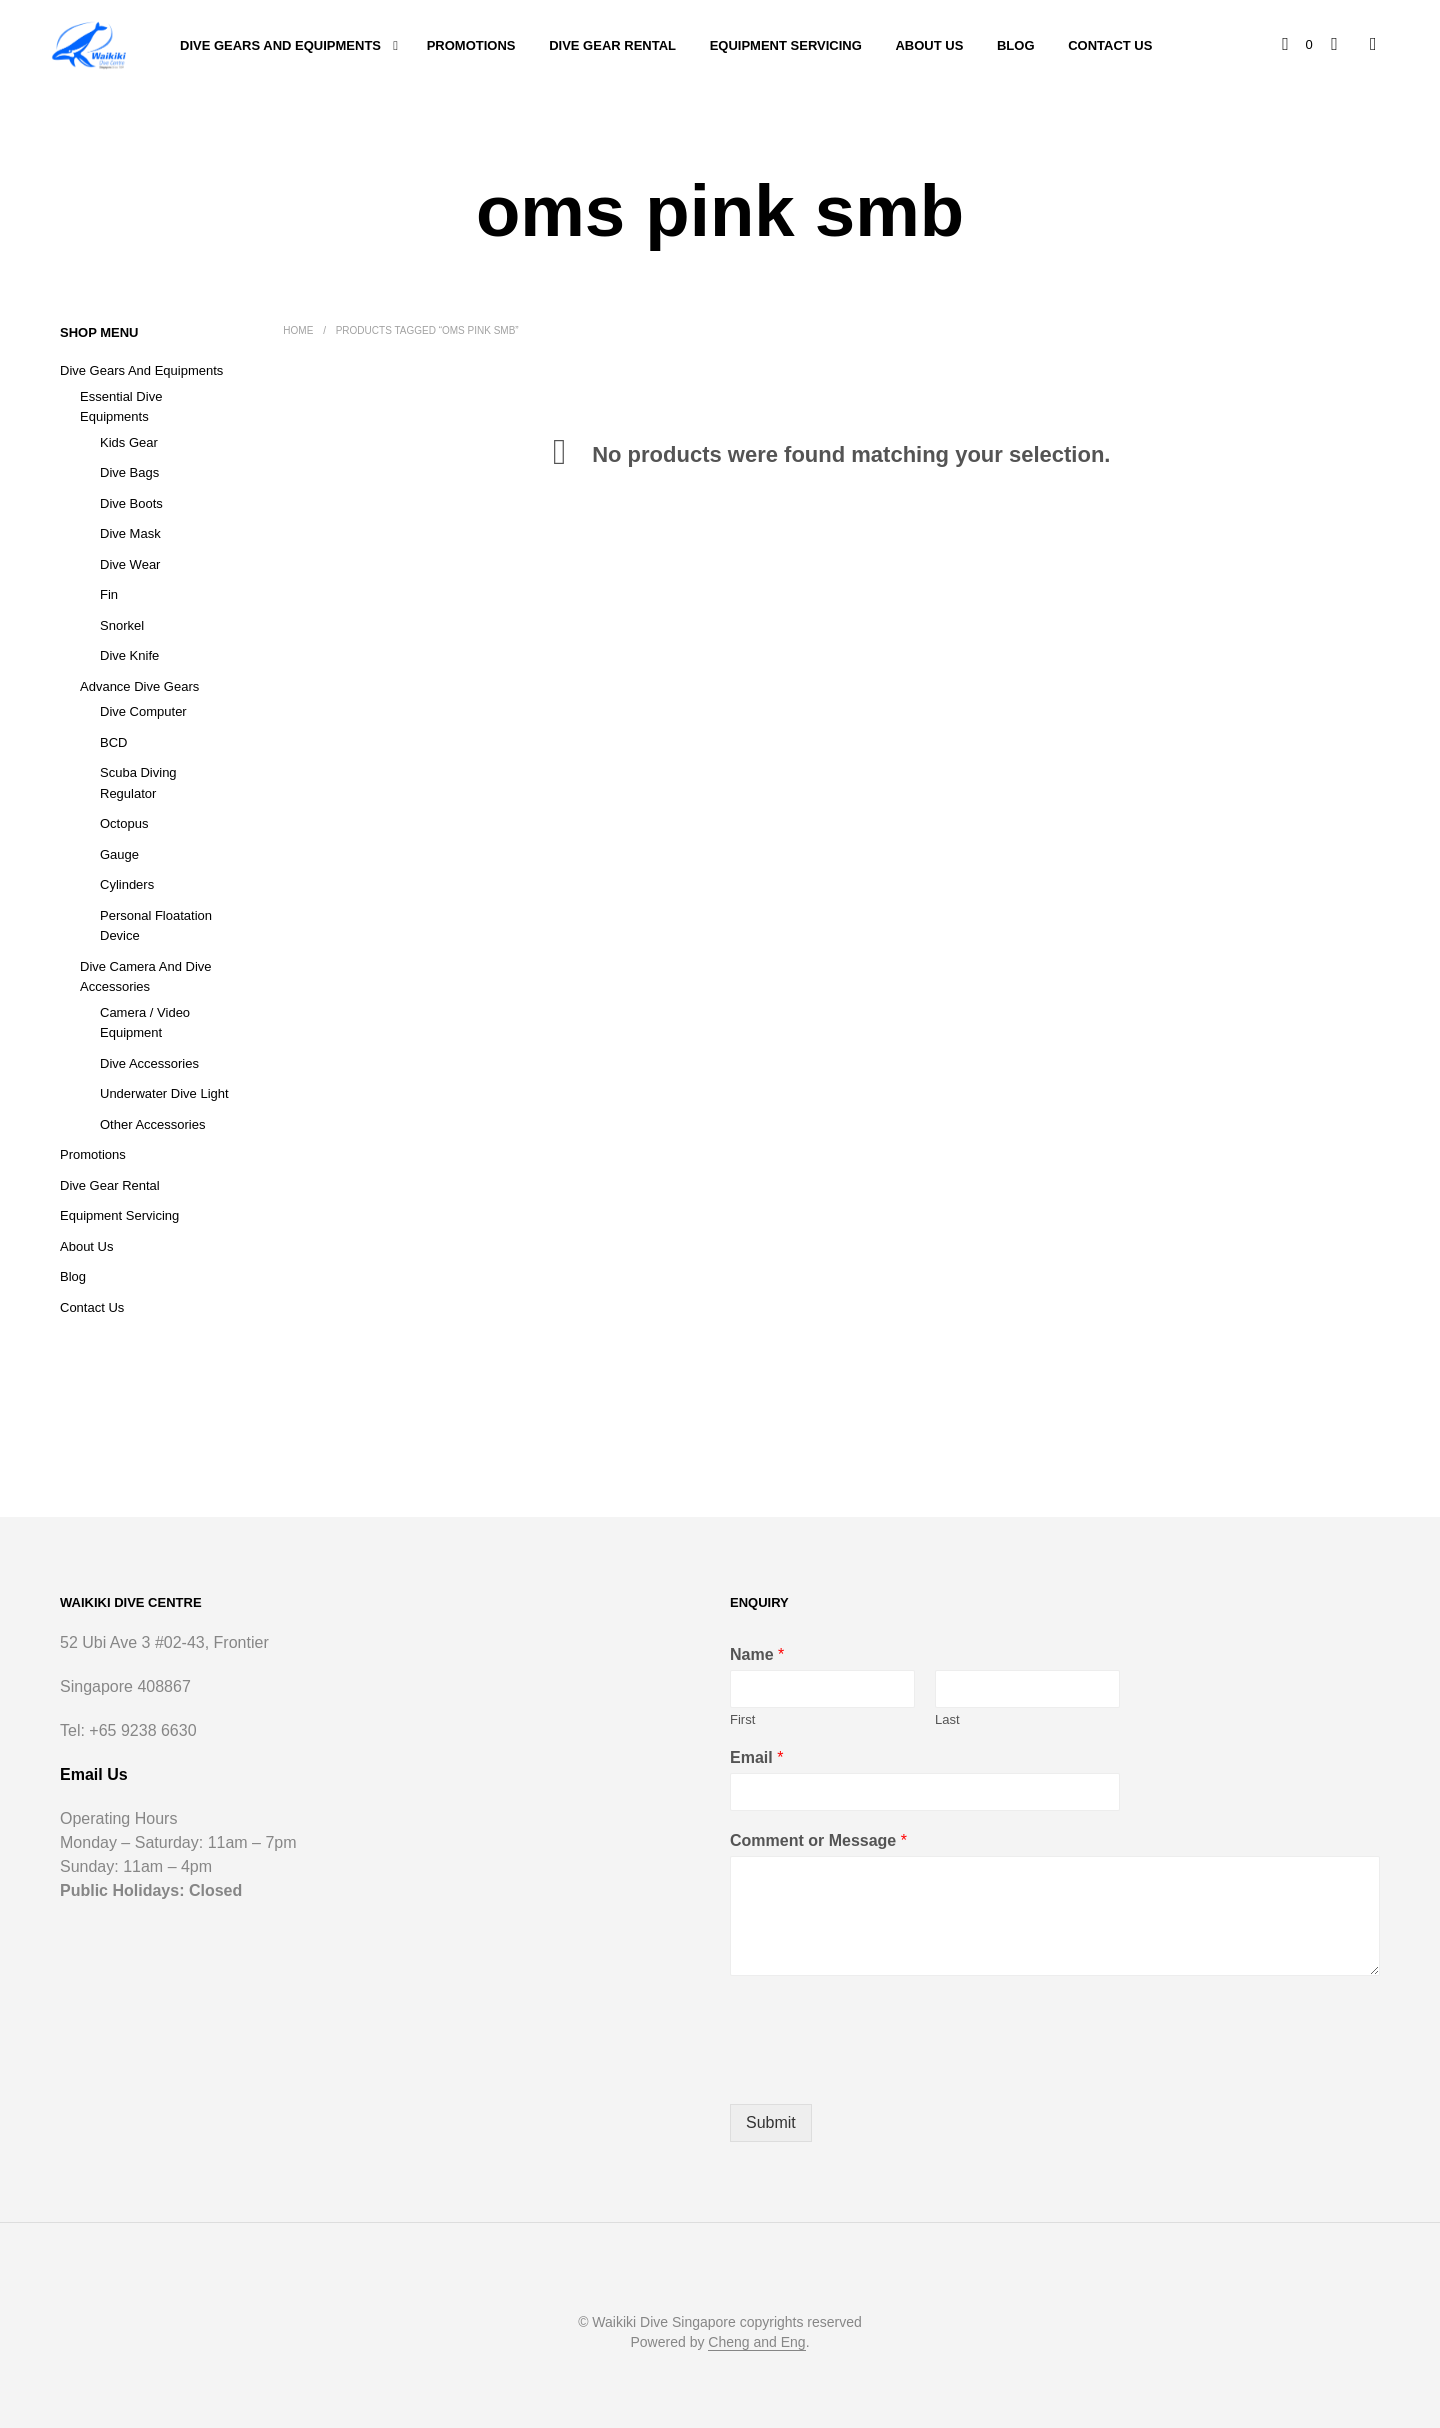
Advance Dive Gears (139, 686)
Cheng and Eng (756, 2342)
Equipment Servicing (786, 45)
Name (757, 1654)
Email (756, 1757)
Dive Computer (143, 711)
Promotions (471, 45)
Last (947, 1719)
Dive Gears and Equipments (280, 45)
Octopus (124, 823)
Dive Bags (129, 472)
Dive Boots (131, 503)
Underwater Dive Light (164, 1093)
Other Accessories (153, 1124)
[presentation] (882, 2071)
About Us (929, 45)
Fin (109, 594)
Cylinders (127, 884)
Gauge (119, 854)
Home (298, 330)
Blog (1016, 45)
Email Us (94, 1774)
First (742, 1719)
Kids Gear (129, 442)
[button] (1298, 45)
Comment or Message (818, 1840)
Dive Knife (129, 655)
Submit (771, 2122)
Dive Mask (130, 533)
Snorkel (122, 625)
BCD (113, 742)
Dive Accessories (149, 1063)
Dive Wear (130, 564)
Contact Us (1110, 45)
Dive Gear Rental (612, 45)
